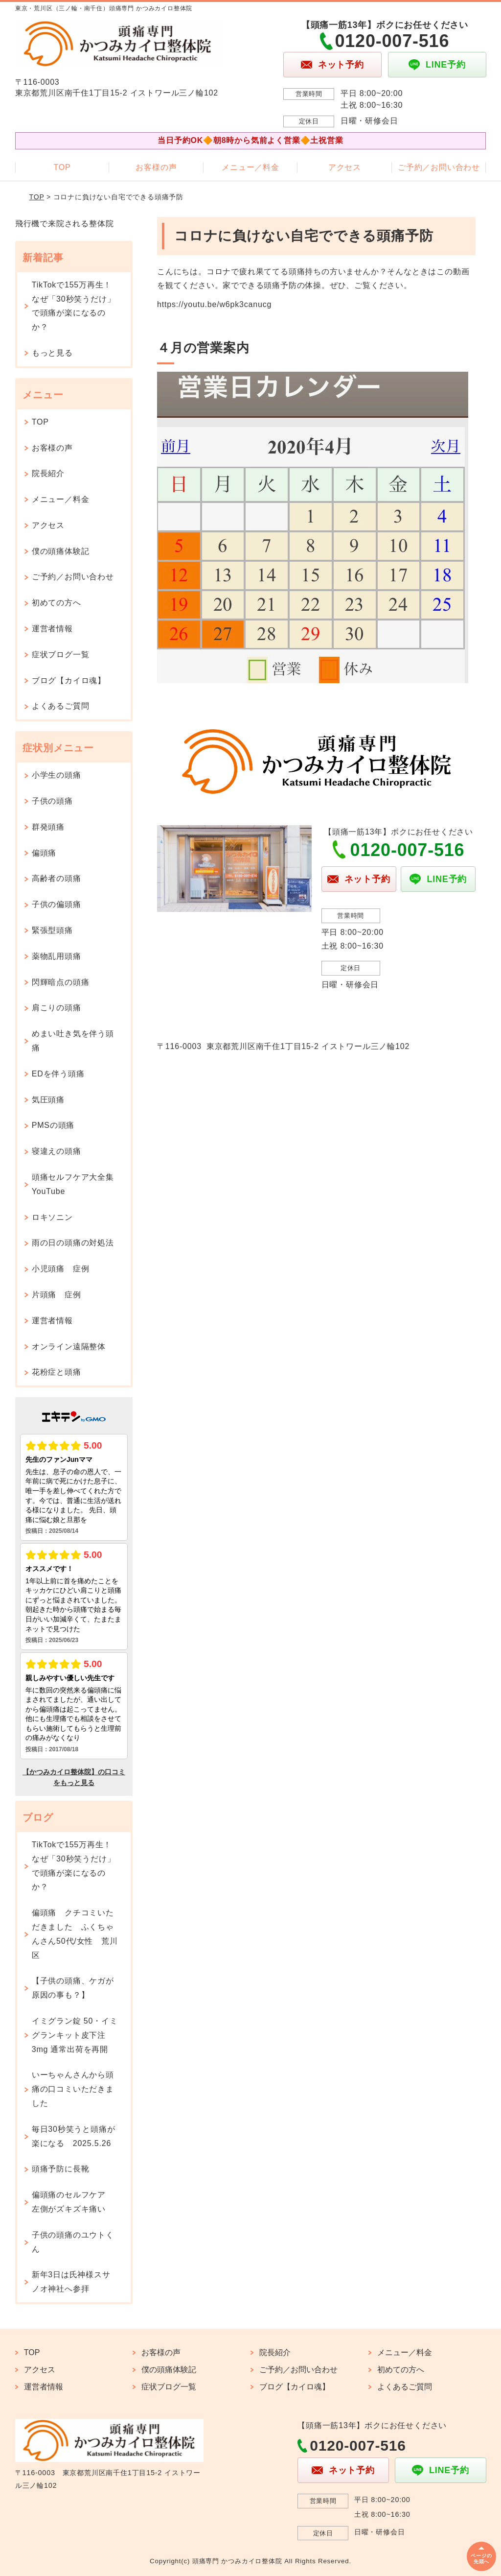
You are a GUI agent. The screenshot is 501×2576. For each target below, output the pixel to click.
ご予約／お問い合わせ (439, 167)
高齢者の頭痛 (56, 878)
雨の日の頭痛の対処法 (73, 1243)
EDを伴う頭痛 (58, 1074)
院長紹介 (48, 473)
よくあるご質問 (61, 706)
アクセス (344, 167)
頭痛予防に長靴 (61, 2169)
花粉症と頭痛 (56, 1372)
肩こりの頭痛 (56, 1007)
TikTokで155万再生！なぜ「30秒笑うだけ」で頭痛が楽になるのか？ (73, 306)
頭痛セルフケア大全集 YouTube (77, 1184)
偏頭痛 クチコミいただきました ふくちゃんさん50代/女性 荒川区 (75, 1933)
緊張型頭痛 (52, 930)
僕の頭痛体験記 (61, 551)
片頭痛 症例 (56, 1294)
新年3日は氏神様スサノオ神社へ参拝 (71, 2281)
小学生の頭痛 (56, 775)
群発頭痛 (48, 827)
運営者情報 (52, 628)
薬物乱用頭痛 (56, 956)
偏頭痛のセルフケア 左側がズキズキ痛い (73, 2202)
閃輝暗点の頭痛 (61, 982)
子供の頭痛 (52, 801)
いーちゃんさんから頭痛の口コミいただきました (73, 2089)
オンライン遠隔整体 (69, 1346)
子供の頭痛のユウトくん (73, 2242)
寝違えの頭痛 (56, 1151)
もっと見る (52, 353)
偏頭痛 (44, 853)
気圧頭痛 (48, 1100)
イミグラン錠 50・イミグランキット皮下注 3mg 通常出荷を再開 (75, 2035)
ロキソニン (52, 1217)
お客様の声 (156, 167)
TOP (61, 167)
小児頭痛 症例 (61, 1268)
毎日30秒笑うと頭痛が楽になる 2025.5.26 (73, 2136)
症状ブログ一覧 (61, 654)
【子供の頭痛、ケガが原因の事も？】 (73, 1988)
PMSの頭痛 (53, 1125)
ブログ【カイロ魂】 (69, 680)
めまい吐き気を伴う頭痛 (73, 1040)
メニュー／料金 (250, 167)
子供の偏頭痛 (56, 904)
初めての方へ (56, 602)
